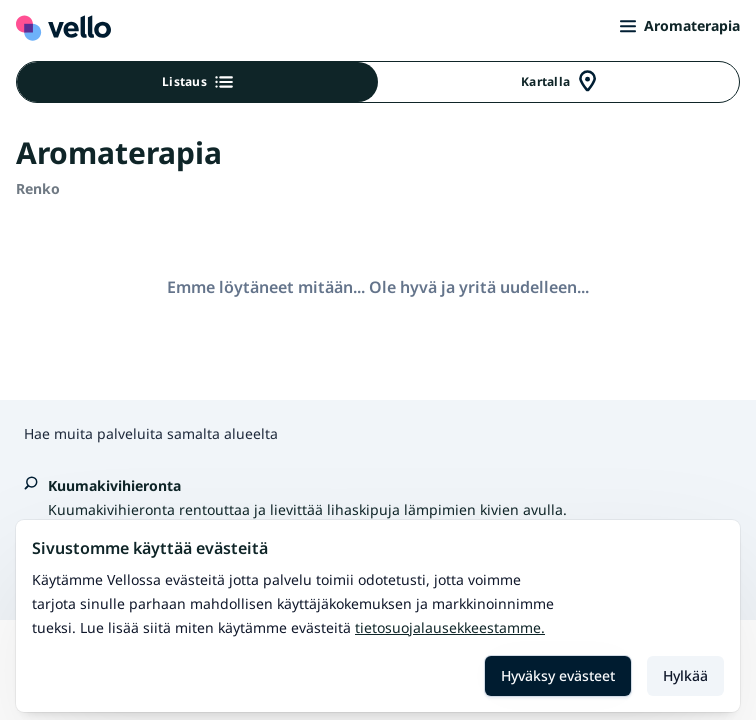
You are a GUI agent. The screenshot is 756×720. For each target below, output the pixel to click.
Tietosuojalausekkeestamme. (450, 627)
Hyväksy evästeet (558, 675)
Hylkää (685, 675)
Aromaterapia (680, 25)
